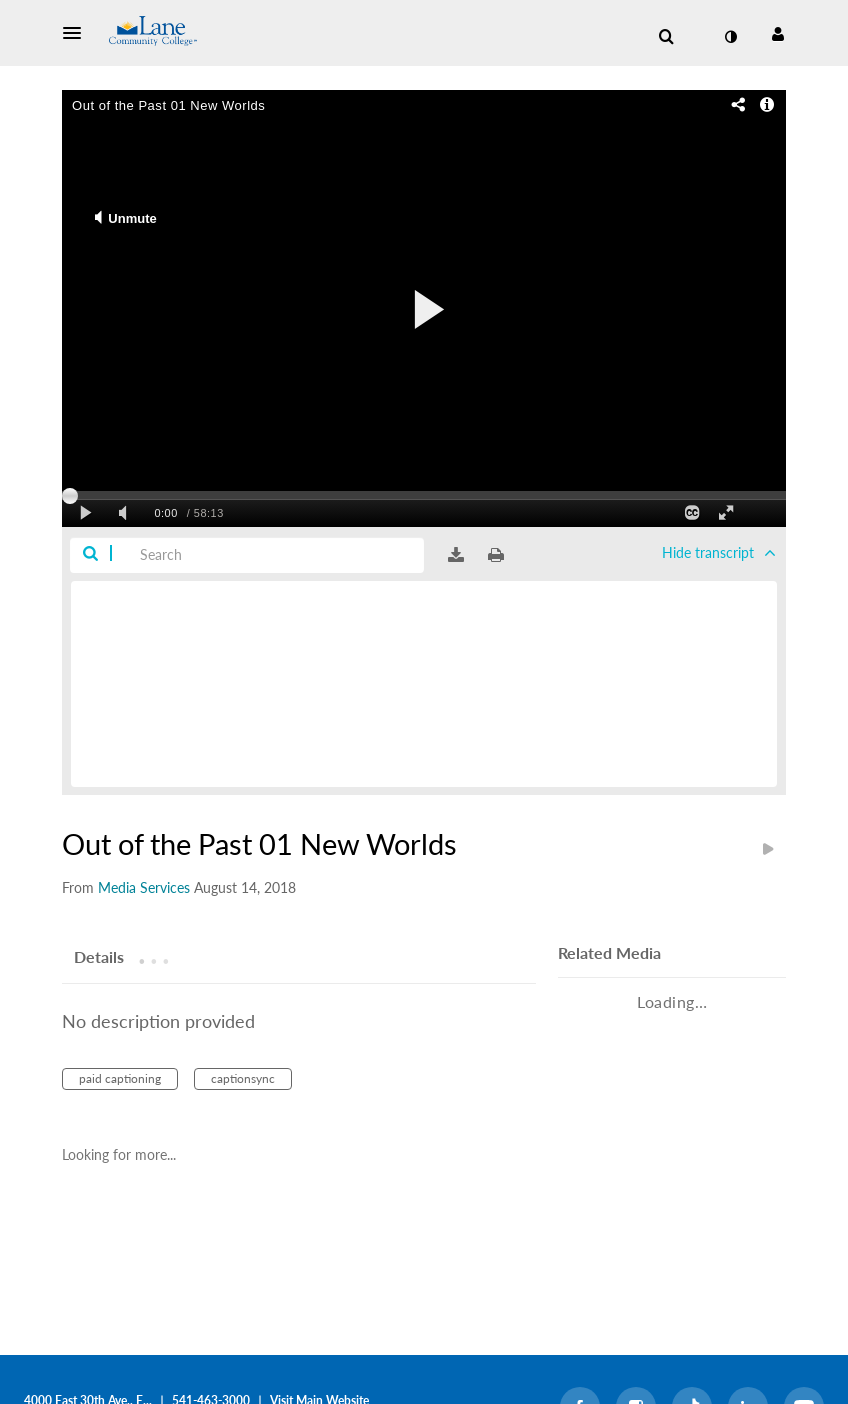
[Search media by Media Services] (144, 887)
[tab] (99, 956)
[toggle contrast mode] (730, 37)
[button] (78, 33)
